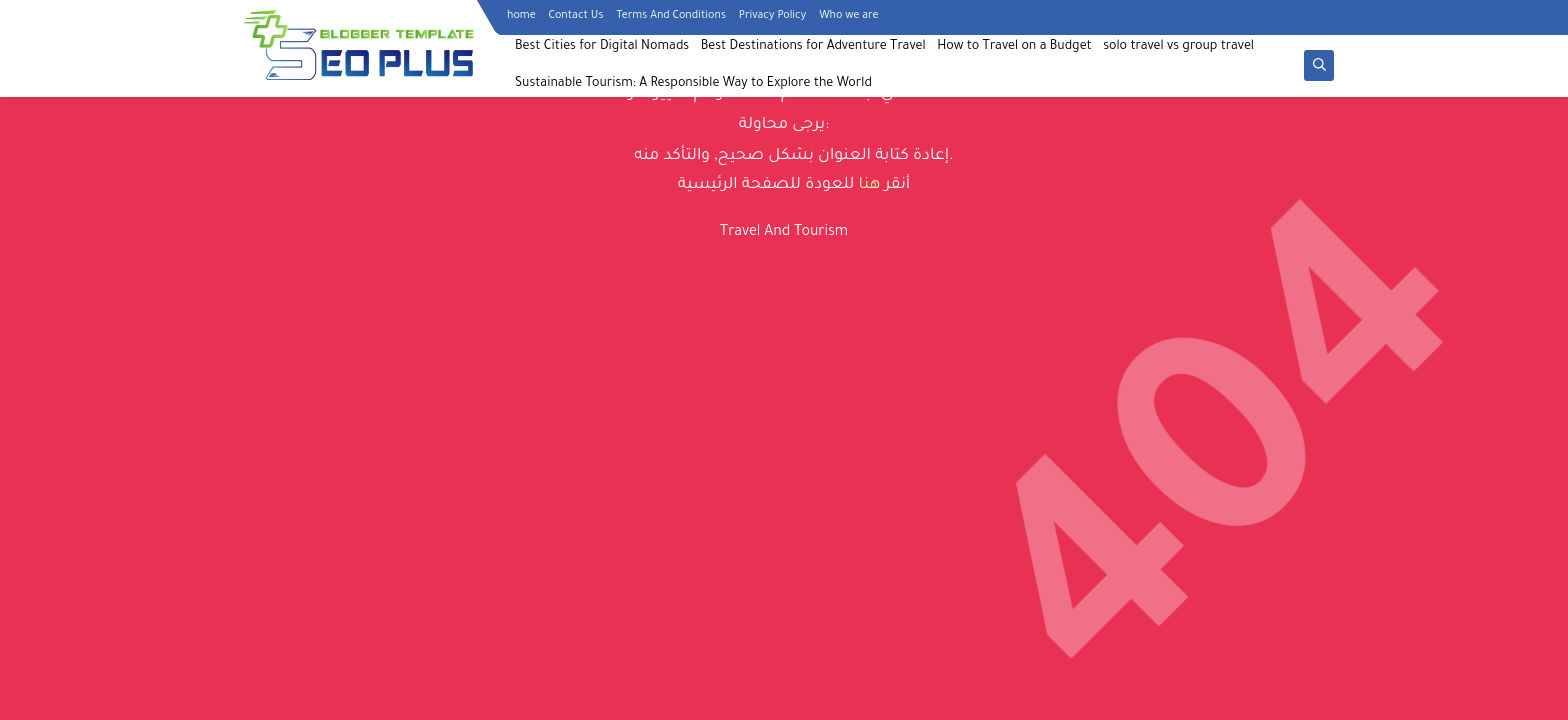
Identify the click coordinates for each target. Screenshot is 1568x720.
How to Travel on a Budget (1014, 47)
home (521, 16)
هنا (870, 185)
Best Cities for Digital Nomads (602, 47)
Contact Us (576, 16)
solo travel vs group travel (1178, 47)
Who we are (848, 16)
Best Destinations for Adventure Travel (813, 47)
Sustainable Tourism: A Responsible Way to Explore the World (693, 84)
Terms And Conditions (671, 16)
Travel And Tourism (784, 233)
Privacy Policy (772, 16)
